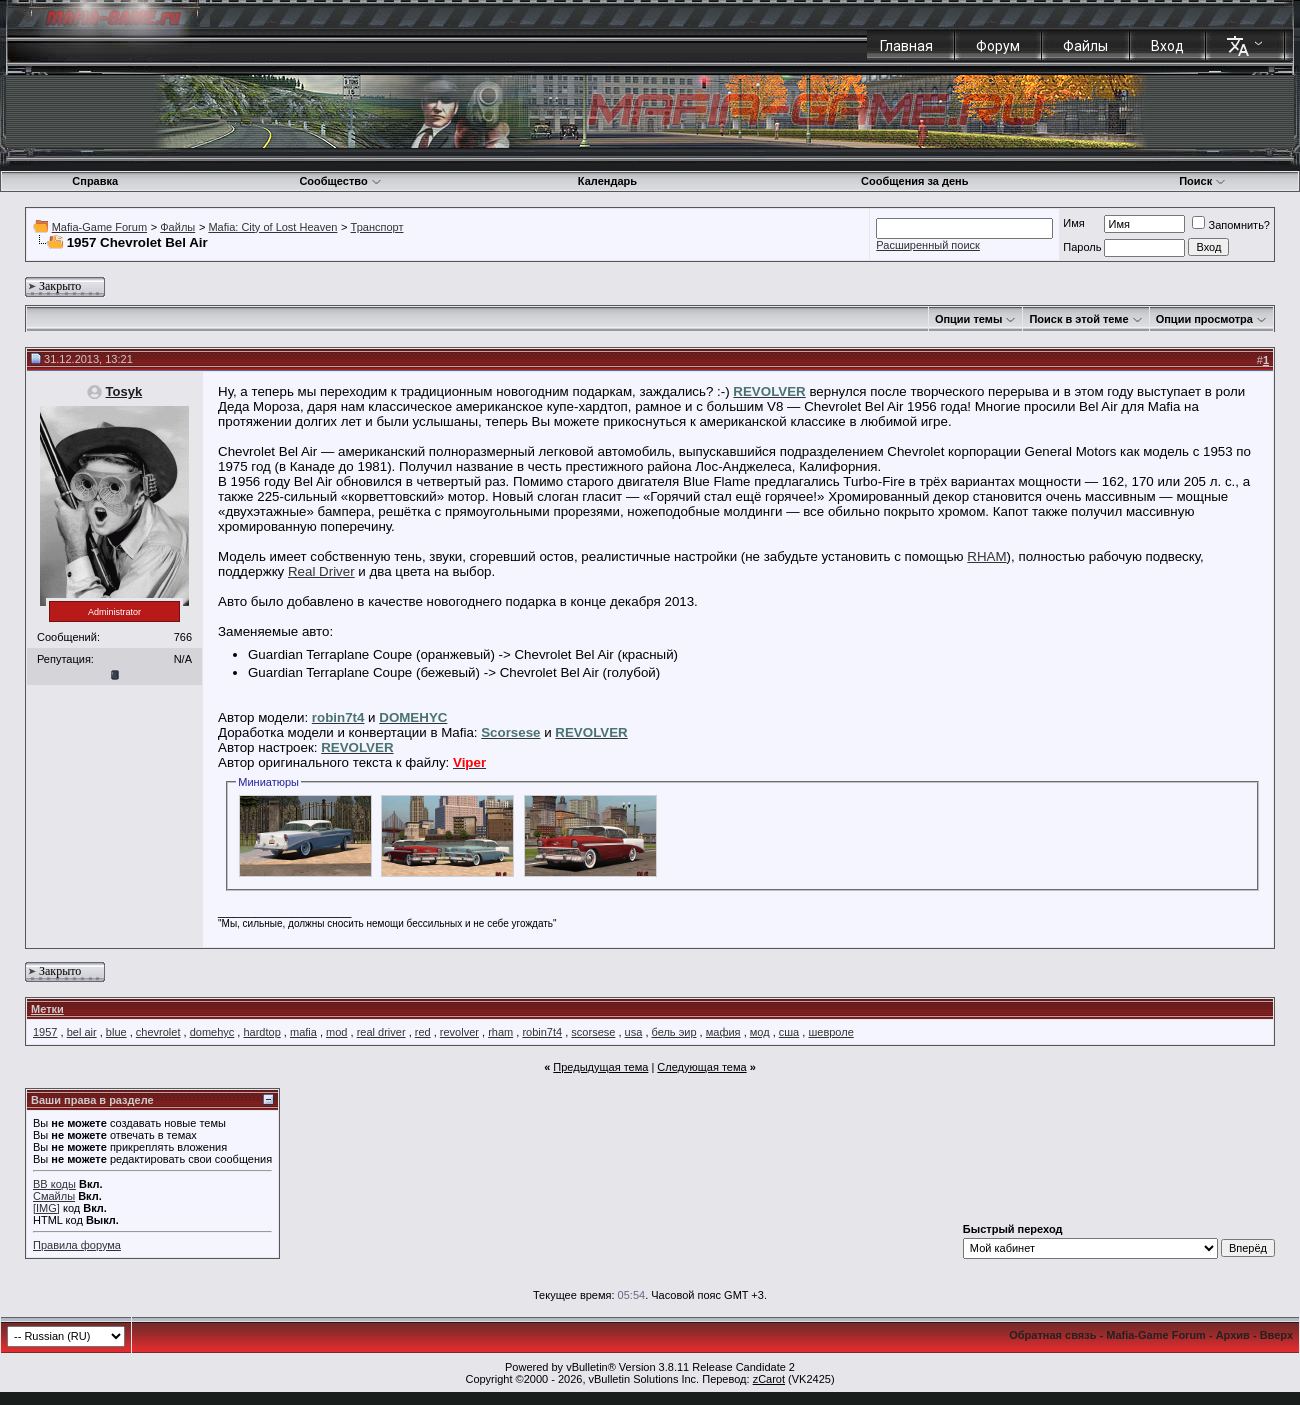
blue (116, 1032)
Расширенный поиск (928, 245)
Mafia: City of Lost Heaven (272, 227)
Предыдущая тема (600, 1067)
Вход (1167, 46)
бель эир (674, 1032)
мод (760, 1032)
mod (336, 1032)
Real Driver (321, 571)
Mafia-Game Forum (99, 227)
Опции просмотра (1204, 319)
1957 (45, 1032)
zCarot (769, 1379)
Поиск (1202, 181)
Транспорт (377, 227)
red (423, 1032)
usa (634, 1032)
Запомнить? (1231, 225)
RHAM (986, 556)
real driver (381, 1032)
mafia (303, 1032)
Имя (1073, 223)
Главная (906, 46)
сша (789, 1032)
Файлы (1085, 46)
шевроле (830, 1032)
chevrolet (158, 1032)
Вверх (1276, 1335)
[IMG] (46, 1208)
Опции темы (968, 319)
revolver (459, 1032)
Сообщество (340, 181)
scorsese (593, 1032)
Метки (47, 1009)
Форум (998, 46)
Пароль (1082, 247)
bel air (82, 1032)
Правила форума (77, 1245)
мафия (723, 1032)
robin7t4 (542, 1032)
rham (500, 1032)
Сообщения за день (914, 181)
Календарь (607, 181)
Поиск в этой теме (1078, 319)
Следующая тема (701, 1067)
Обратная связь (1052, 1335)
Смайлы (54, 1196)
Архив (1233, 1335)
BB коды (54, 1184)
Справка (95, 181)
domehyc (212, 1032)
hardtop (261, 1032)
